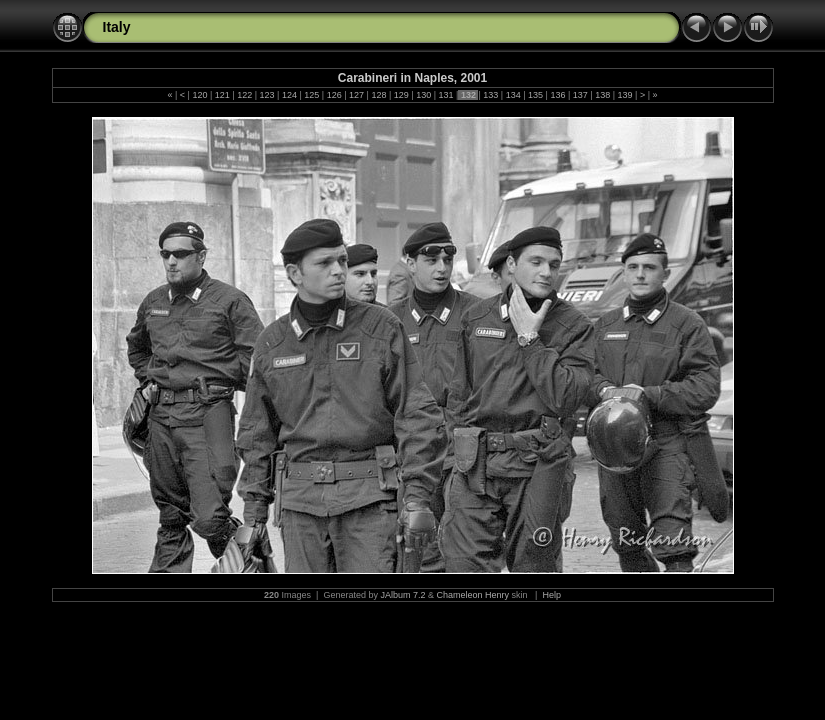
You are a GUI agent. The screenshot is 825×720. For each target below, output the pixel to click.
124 (289, 95)
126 (334, 95)
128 (379, 95)
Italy (117, 27)
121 (222, 95)
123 (267, 95)
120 (200, 95)
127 (357, 95)
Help (551, 595)
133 (491, 95)
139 (625, 95)
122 (245, 95)
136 (558, 95)
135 (536, 95)
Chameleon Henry (473, 595)
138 (603, 95)
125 (312, 95)
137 (580, 95)
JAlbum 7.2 (402, 595)
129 (401, 95)
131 (446, 95)
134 (513, 95)
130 (424, 95)
